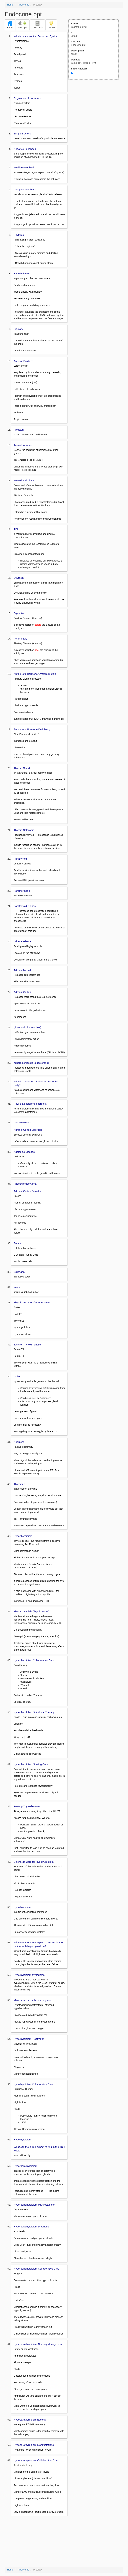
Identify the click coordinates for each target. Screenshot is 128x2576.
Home (10, 4)
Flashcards (23, 4)
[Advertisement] (95, 112)
